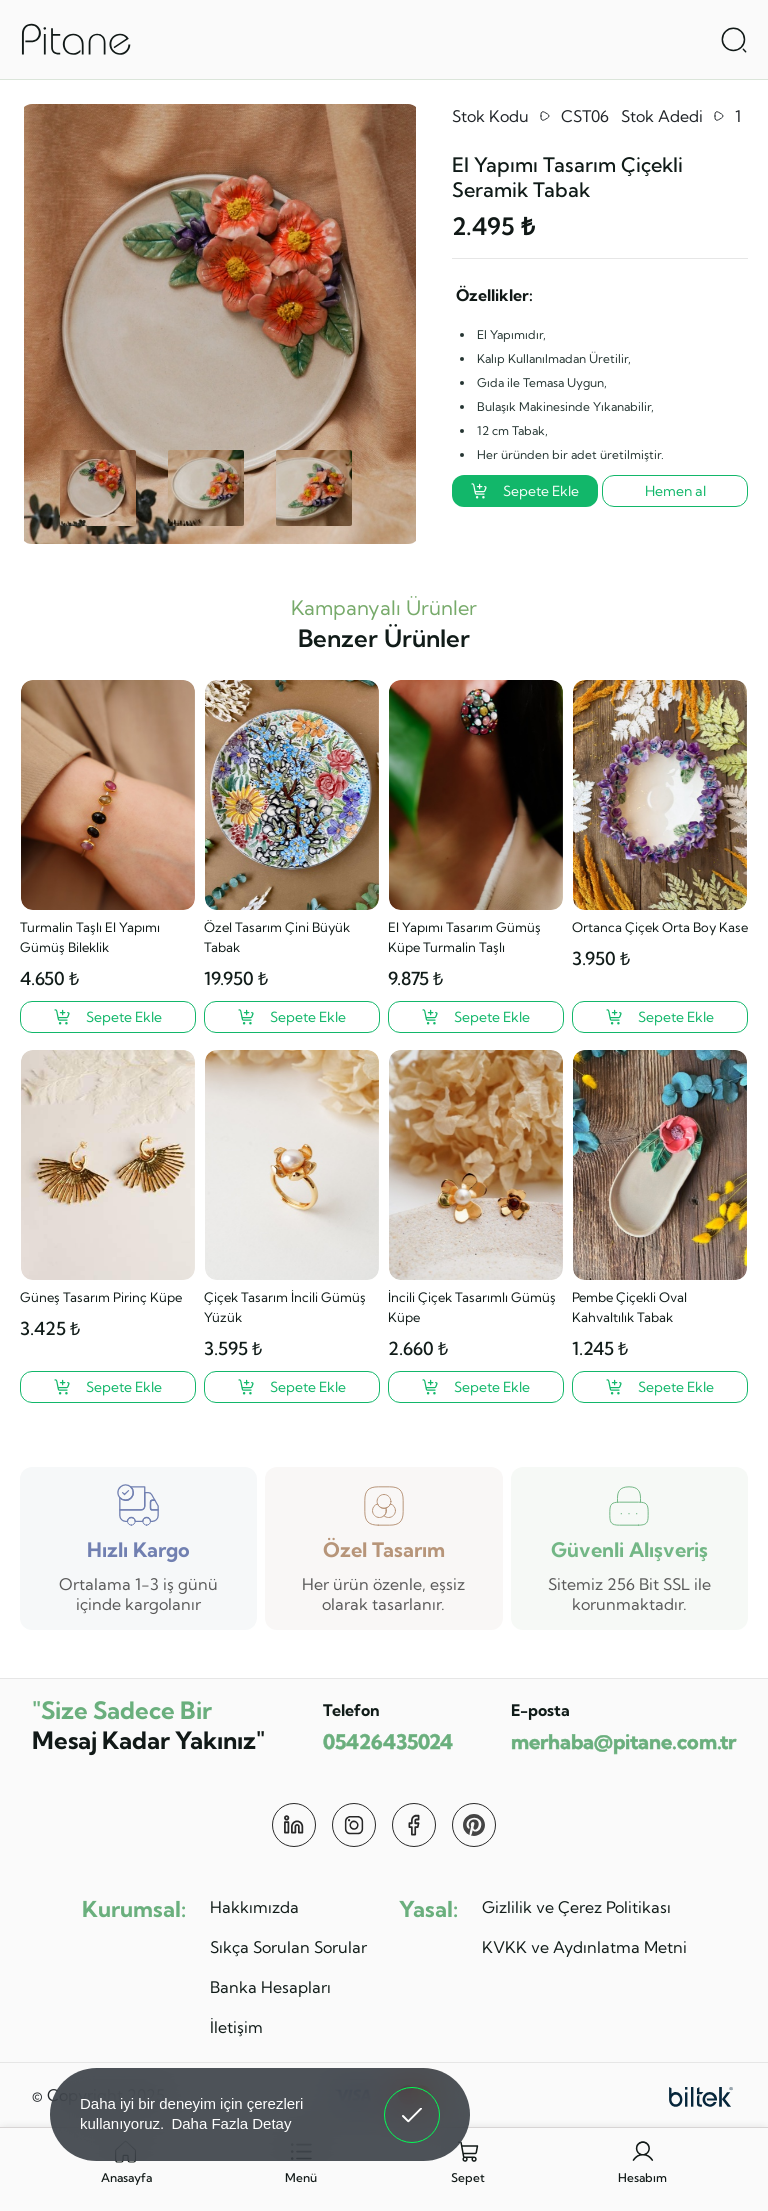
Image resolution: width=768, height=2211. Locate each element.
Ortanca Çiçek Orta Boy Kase (660, 927)
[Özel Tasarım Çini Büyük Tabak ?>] (292, 1017)
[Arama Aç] (734, 40)
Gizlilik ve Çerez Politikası (576, 1907)
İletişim (236, 2027)
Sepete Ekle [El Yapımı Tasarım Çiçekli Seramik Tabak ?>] (525, 491)
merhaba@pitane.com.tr (623, 1741)
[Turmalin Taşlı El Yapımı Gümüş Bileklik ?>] (108, 1017)
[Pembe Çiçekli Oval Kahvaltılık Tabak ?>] (660, 1387)
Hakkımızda (254, 1907)
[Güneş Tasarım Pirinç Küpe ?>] (108, 1387)
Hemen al (675, 491)
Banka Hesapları (270, 1987)
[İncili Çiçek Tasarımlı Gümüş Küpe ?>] (476, 1387)
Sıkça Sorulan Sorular (288, 1947)
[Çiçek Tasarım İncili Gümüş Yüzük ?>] (292, 1387)
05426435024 (388, 1741)
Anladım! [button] (412, 2100)
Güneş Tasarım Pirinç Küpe (101, 1297)
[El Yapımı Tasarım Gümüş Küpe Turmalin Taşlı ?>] (476, 1017)
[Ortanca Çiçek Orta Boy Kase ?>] (660, 1017)
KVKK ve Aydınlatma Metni (584, 1947)
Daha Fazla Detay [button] (231, 2123)
